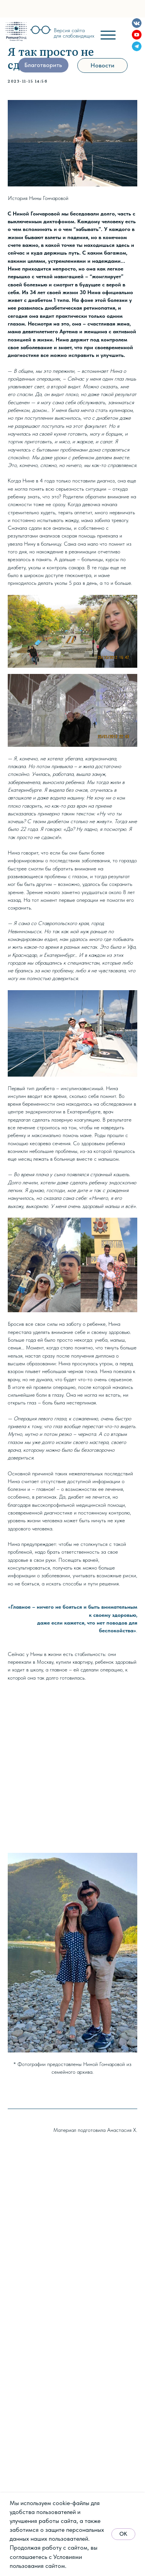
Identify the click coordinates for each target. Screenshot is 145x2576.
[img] (16, 31)
